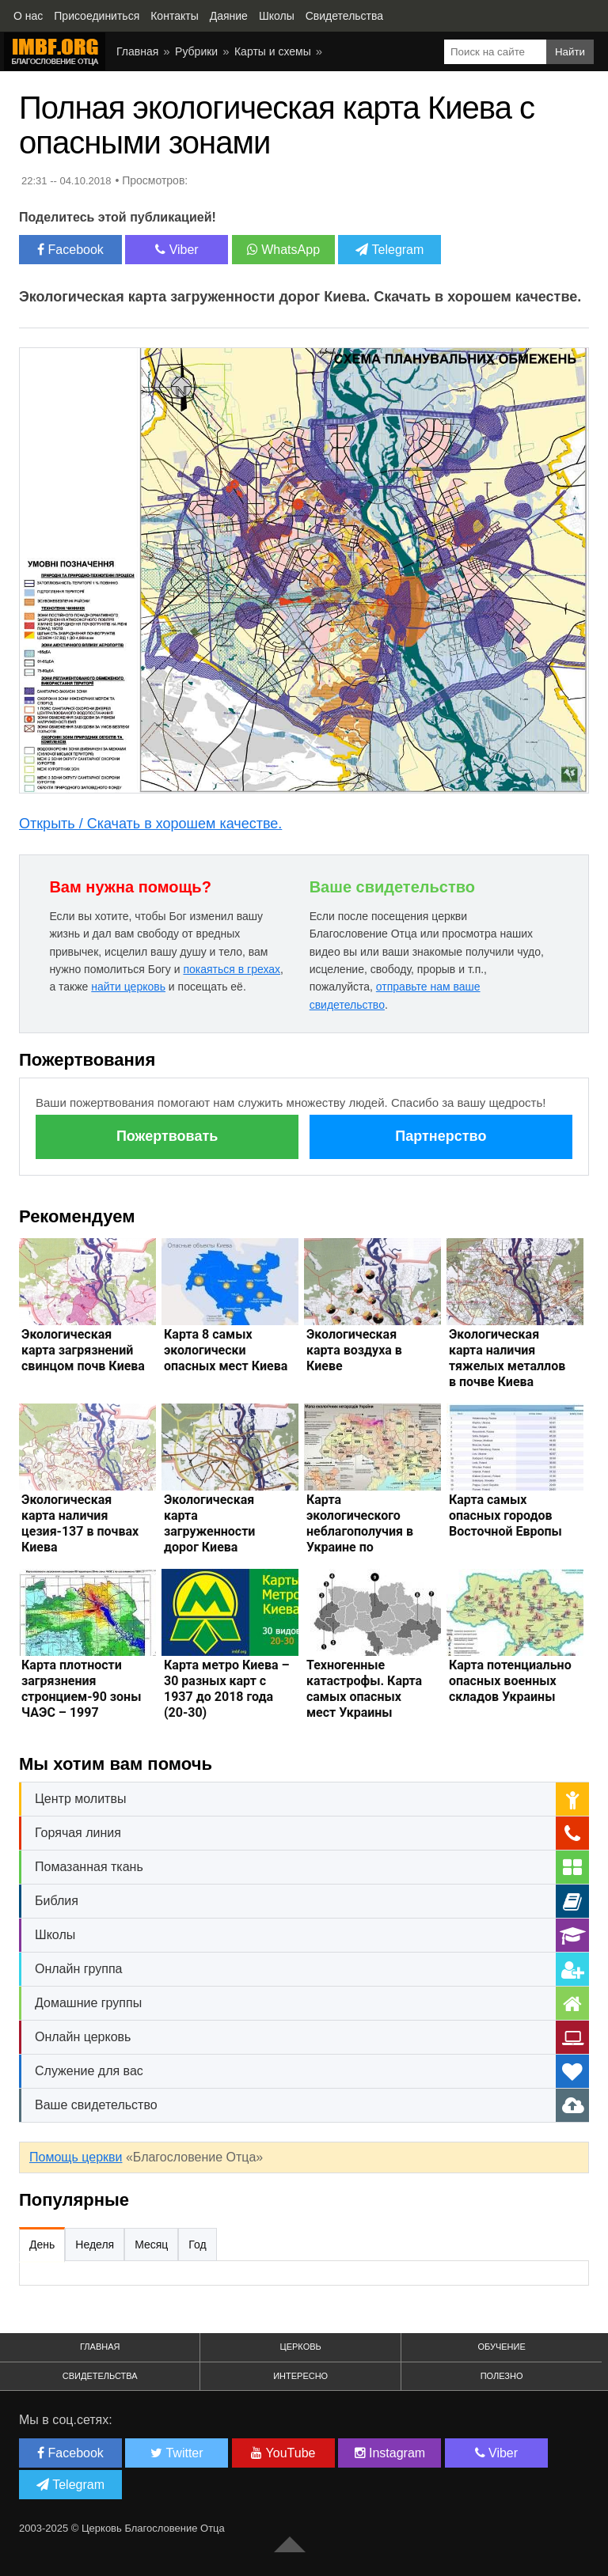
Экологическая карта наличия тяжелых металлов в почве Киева (507, 1358)
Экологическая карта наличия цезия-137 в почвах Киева (80, 1523)
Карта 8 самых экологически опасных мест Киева (225, 1350)
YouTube (283, 2453)
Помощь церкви (75, 2157)
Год (197, 2244)
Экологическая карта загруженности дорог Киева (209, 1523)
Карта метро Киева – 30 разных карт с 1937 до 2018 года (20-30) (227, 1688)
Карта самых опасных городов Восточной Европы (505, 1515)
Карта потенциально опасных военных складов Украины (510, 1680)
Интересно (300, 2376)
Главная (137, 51)
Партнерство (440, 1136)
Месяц (151, 2244)
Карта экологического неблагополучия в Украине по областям (359, 1531)
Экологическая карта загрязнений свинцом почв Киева (83, 1350)
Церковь (300, 2346)
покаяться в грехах (231, 969)
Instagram (390, 2453)
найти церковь (128, 986)
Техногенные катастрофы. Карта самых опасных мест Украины (364, 1688)
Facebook (70, 249)
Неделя (94, 2244)
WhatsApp (283, 249)
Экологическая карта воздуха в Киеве (354, 1350)
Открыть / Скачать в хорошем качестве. (150, 824)
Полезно (502, 2376)
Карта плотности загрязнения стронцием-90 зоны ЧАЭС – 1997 (81, 1688)
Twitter (176, 2453)
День (42, 2244)
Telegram (389, 249)
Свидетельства (100, 2376)
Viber (177, 249)
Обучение (501, 2346)
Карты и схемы (272, 51)
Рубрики (196, 51)
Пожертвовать (167, 1136)
